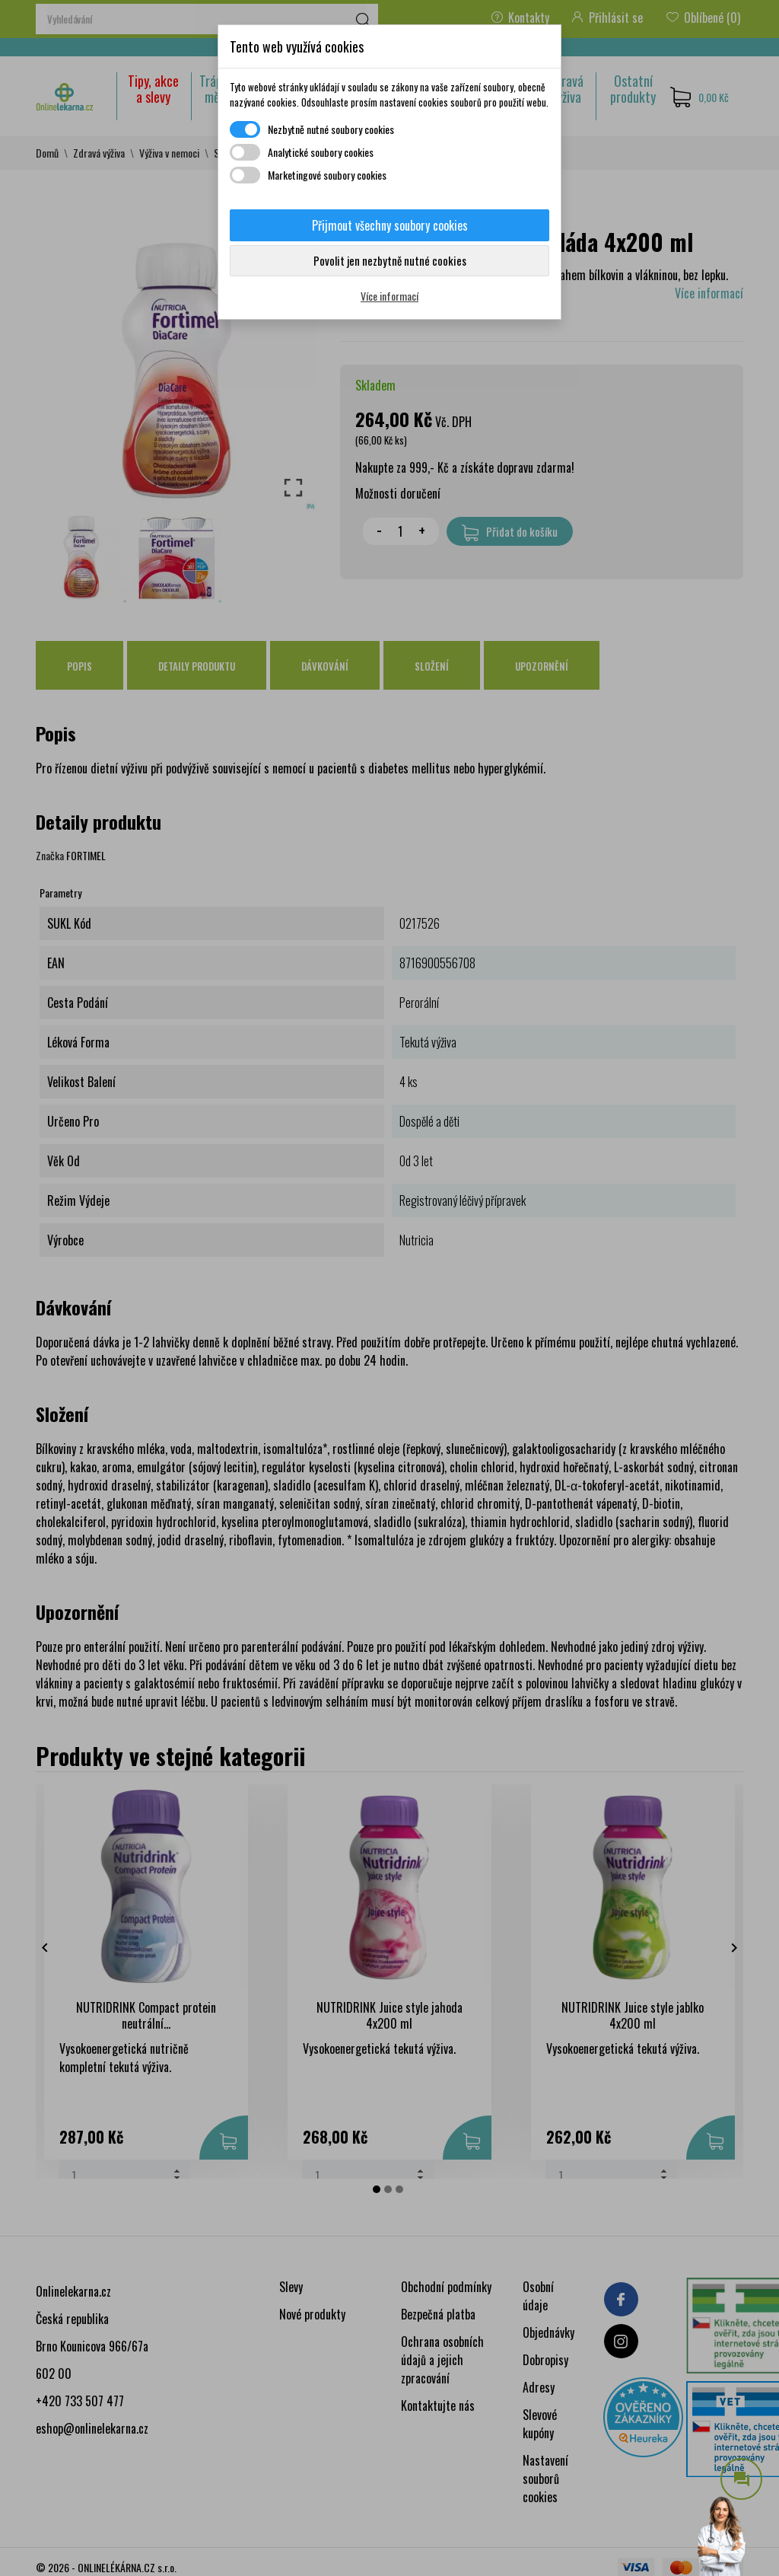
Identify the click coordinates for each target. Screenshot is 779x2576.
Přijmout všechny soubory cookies (390, 225)
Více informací (389, 296)
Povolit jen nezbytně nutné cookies (389, 260)
